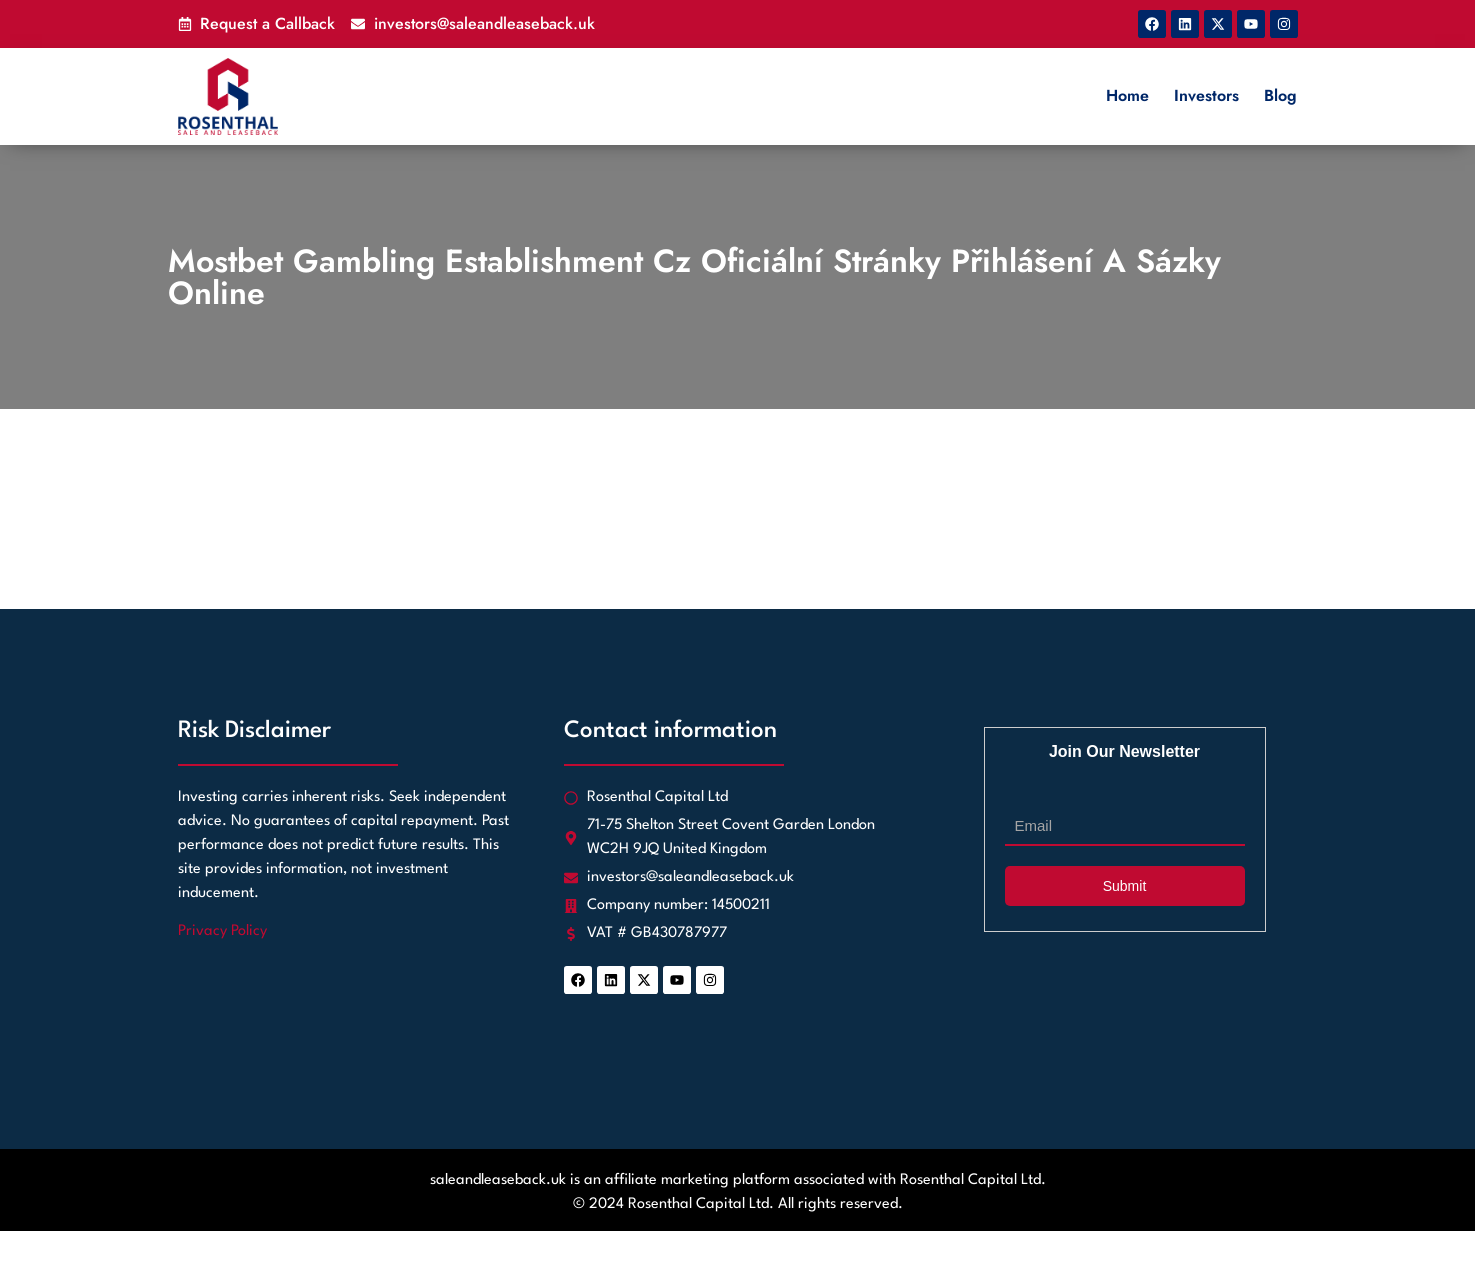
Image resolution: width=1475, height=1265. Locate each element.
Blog (1280, 95)
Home (1127, 95)
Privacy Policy (222, 931)
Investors (1206, 95)
